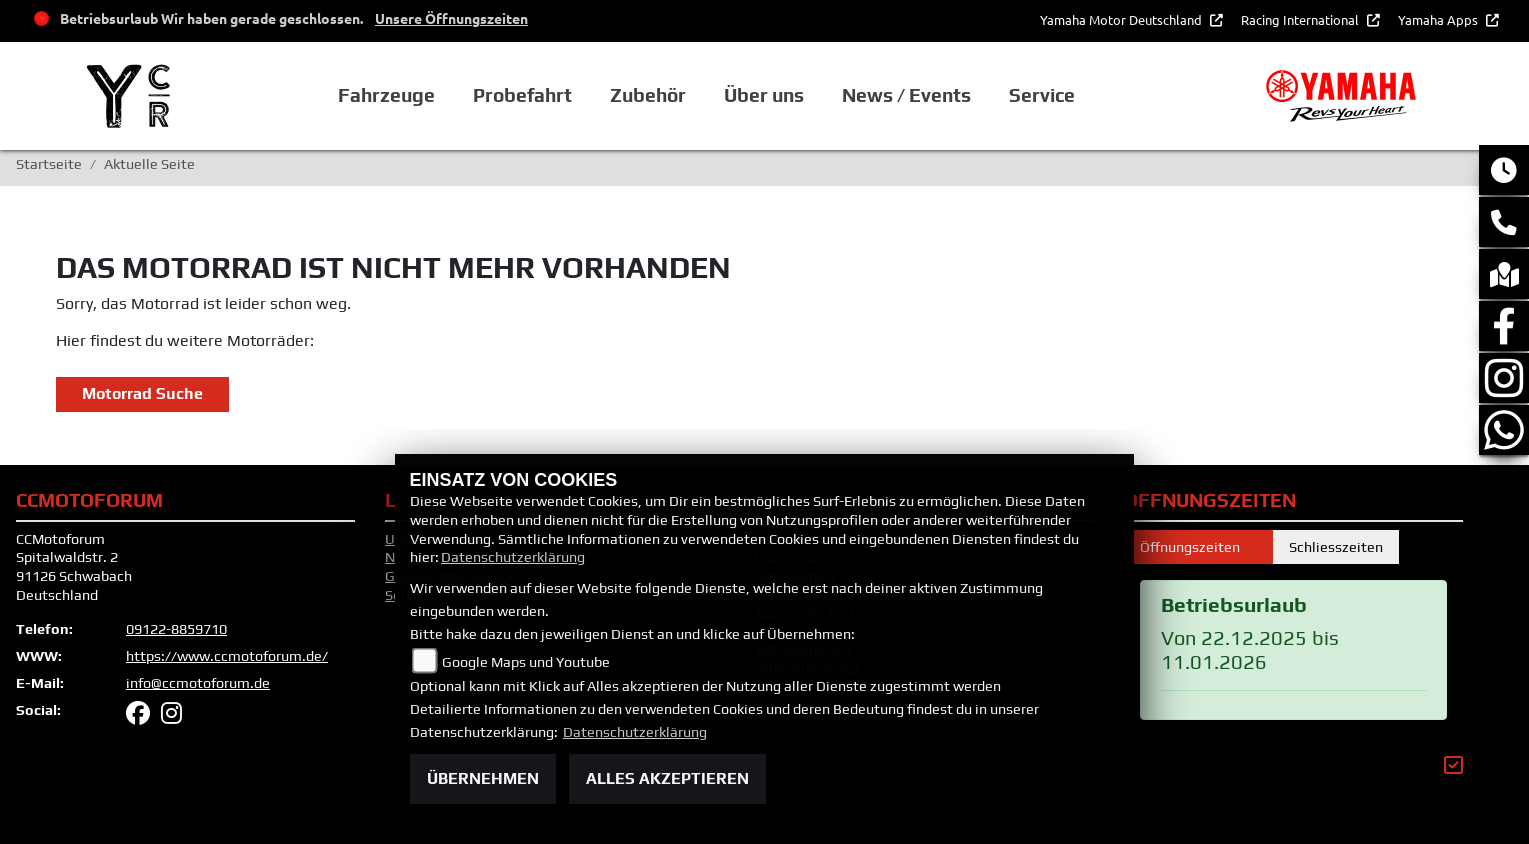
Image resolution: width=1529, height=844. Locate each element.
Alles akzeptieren (667, 778)
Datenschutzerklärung (513, 557)
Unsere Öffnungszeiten (451, 18)
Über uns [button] (764, 95)
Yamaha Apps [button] (1439, 19)
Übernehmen (483, 778)
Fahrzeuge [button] (386, 95)
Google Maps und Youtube (526, 662)
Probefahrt (522, 95)
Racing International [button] (1301, 19)
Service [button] (1042, 95)
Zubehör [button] (648, 95)
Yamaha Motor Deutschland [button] (1122, 19)
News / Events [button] (906, 95)
